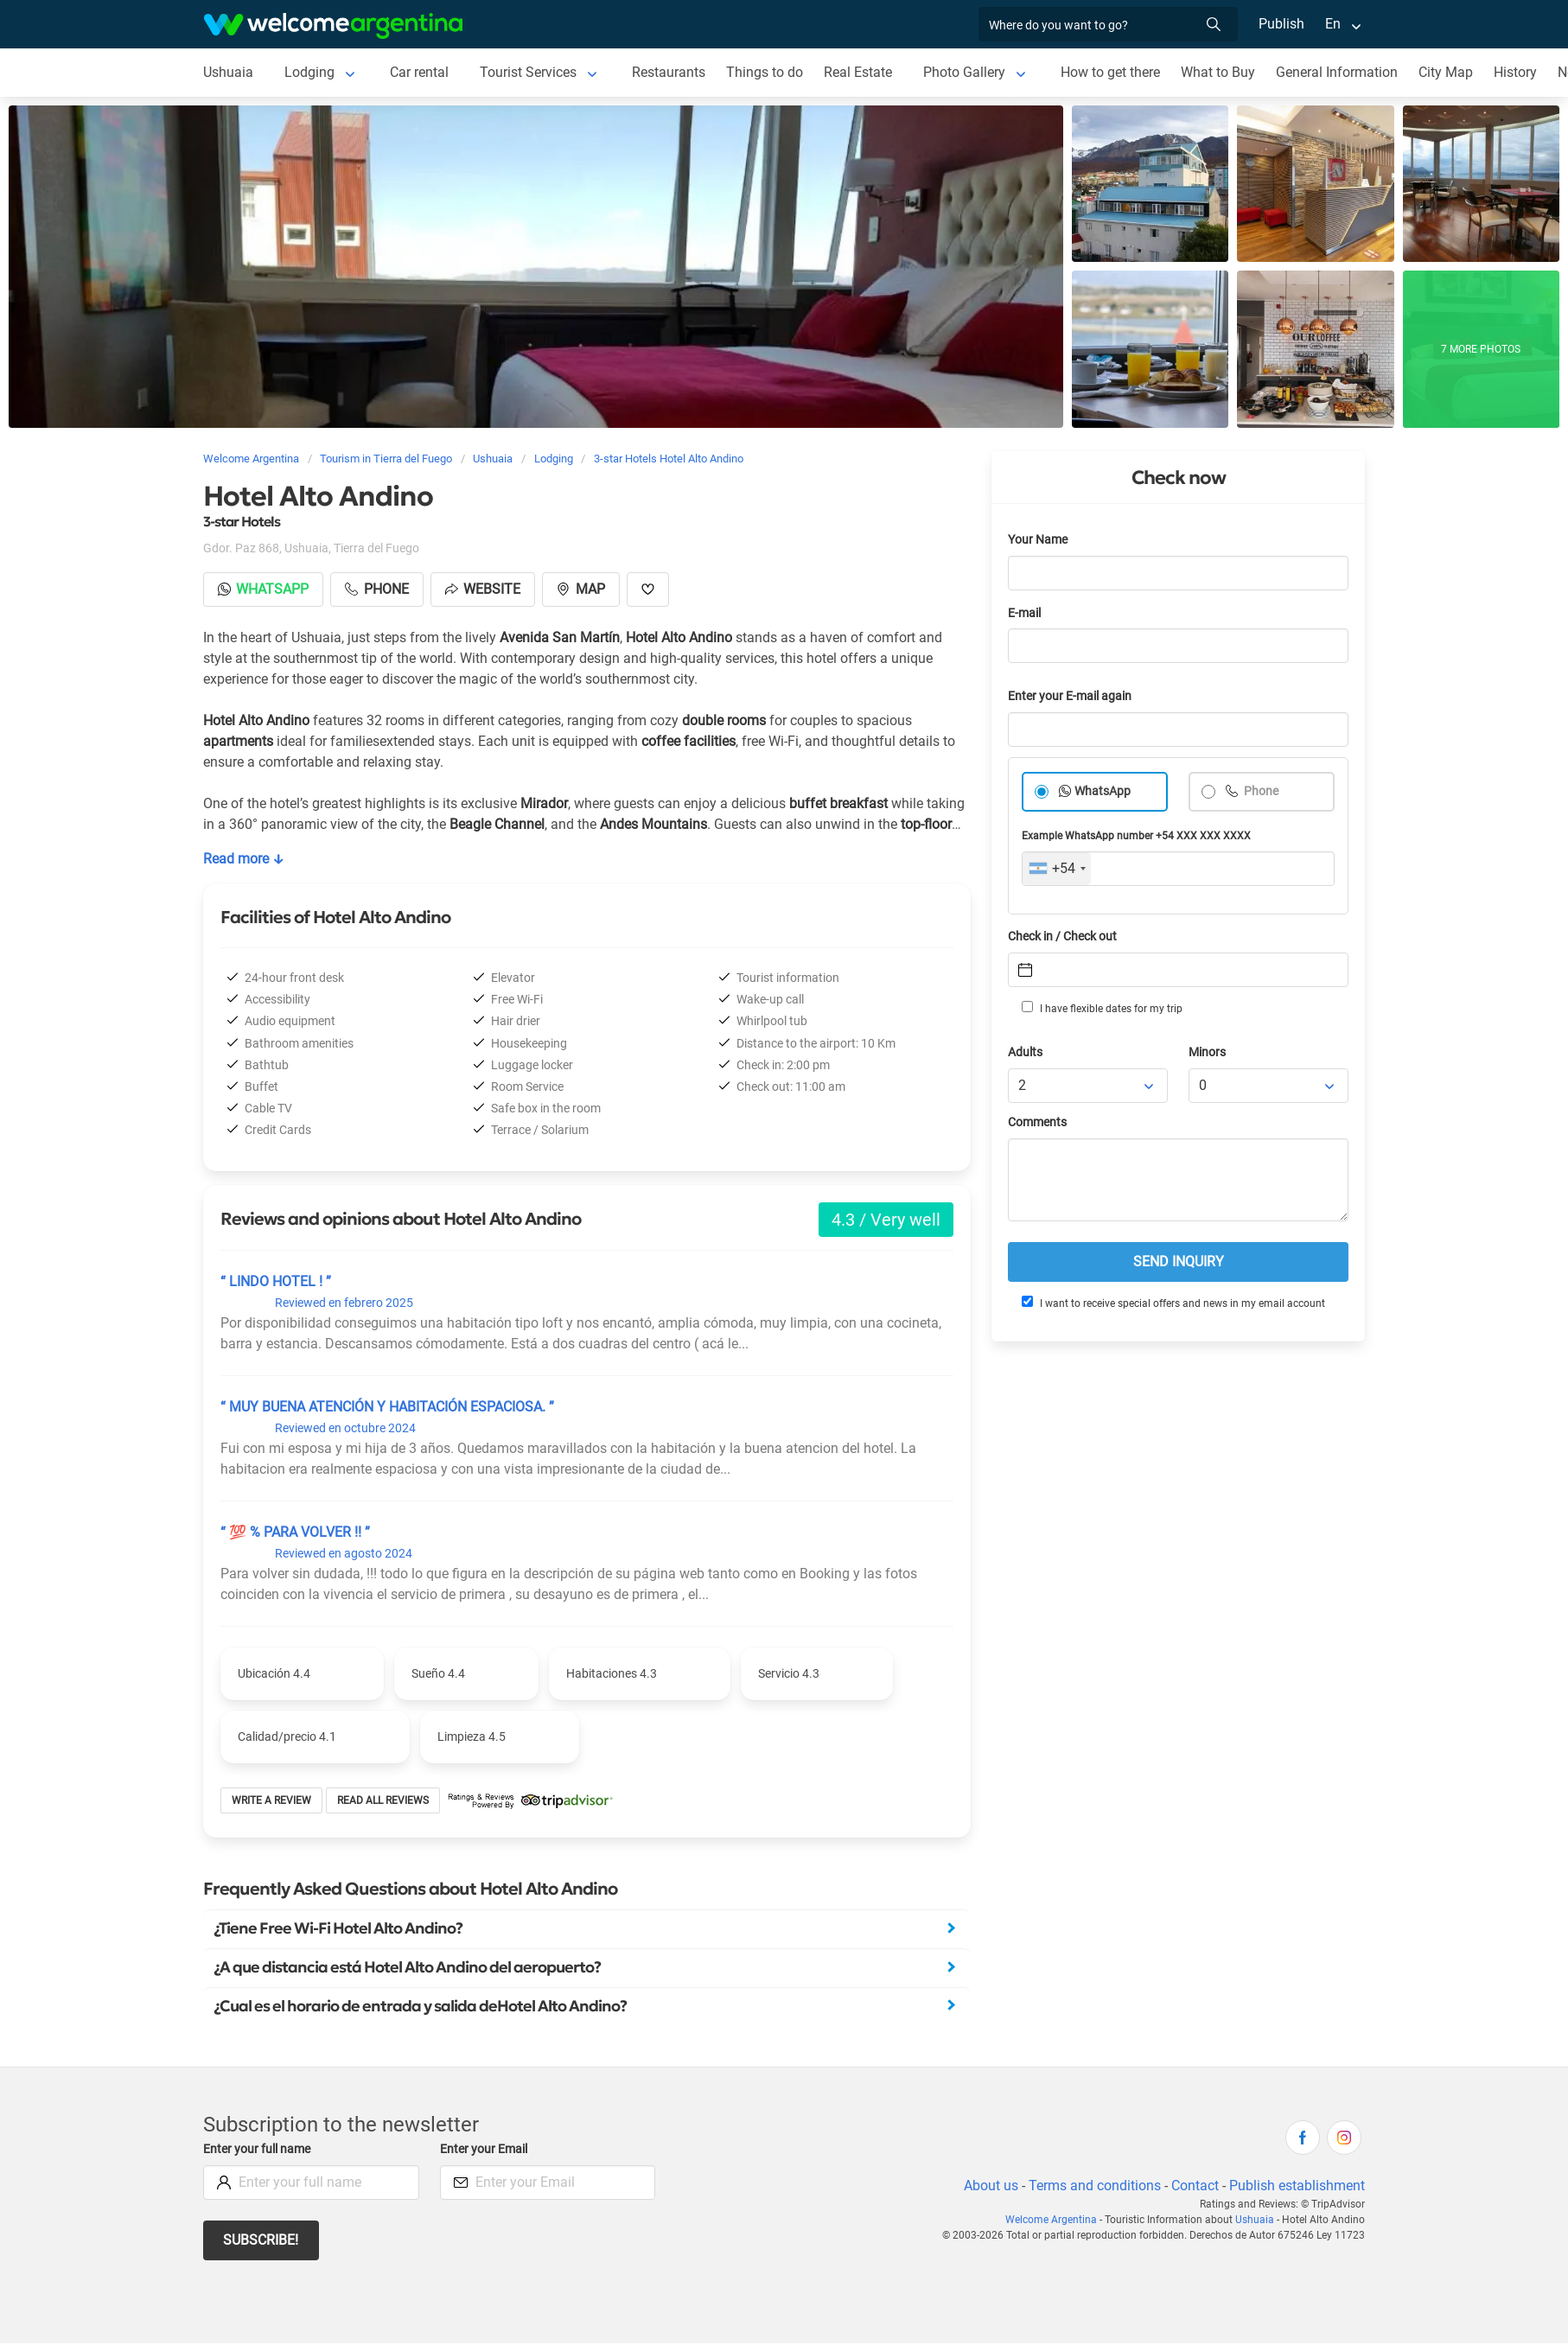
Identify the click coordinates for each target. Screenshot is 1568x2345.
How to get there (1110, 72)
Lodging (309, 72)
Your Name (1038, 539)
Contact (1195, 2185)
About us (991, 2185)
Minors (1207, 1052)
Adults (1025, 1052)
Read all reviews (383, 1800)
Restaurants (668, 72)
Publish (1281, 24)
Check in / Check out (1062, 936)
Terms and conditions (1095, 2185)
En (1333, 24)
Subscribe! (260, 2240)
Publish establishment (1297, 2185)
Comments (1037, 1122)
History (1515, 72)
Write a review (271, 1800)
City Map (1445, 72)
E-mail (1024, 613)
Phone (1259, 791)
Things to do (764, 72)
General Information (1337, 72)
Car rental (419, 72)
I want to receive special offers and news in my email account (1173, 1303)
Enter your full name (256, 2149)
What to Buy (1218, 72)
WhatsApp (1102, 791)
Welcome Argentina (1051, 2220)
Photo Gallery (964, 72)
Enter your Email (483, 2149)
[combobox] (1057, 868)
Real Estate (858, 72)
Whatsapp (263, 589)
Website (482, 589)
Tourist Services (528, 72)
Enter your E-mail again (1069, 696)
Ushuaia (228, 72)
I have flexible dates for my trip (1102, 1008)
